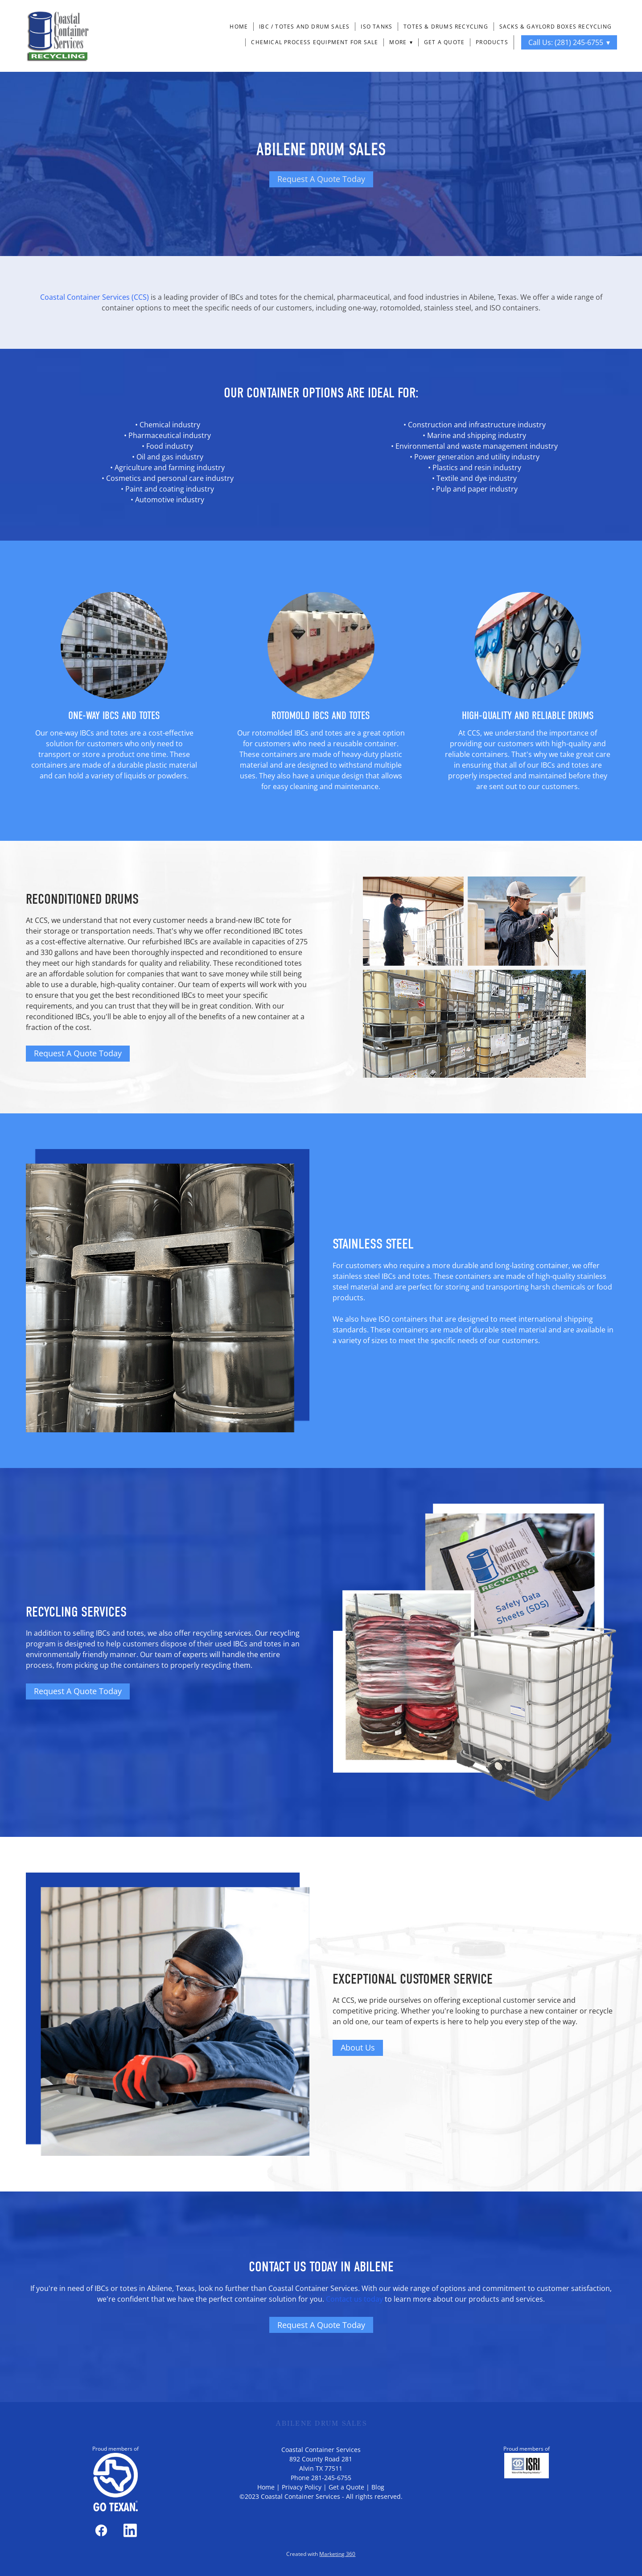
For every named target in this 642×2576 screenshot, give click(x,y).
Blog (377, 2487)
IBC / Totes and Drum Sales (304, 26)
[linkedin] (130, 2531)
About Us (358, 2047)
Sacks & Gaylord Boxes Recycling (555, 26)
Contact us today (354, 2299)
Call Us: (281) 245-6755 (569, 42)
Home (239, 26)
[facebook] (101, 2531)
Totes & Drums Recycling (445, 26)
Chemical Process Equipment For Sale (314, 42)
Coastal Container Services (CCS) (94, 297)
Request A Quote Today (321, 179)
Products (492, 42)
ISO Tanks (376, 26)
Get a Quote (444, 42)
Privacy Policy (301, 2487)
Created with (320, 2554)
